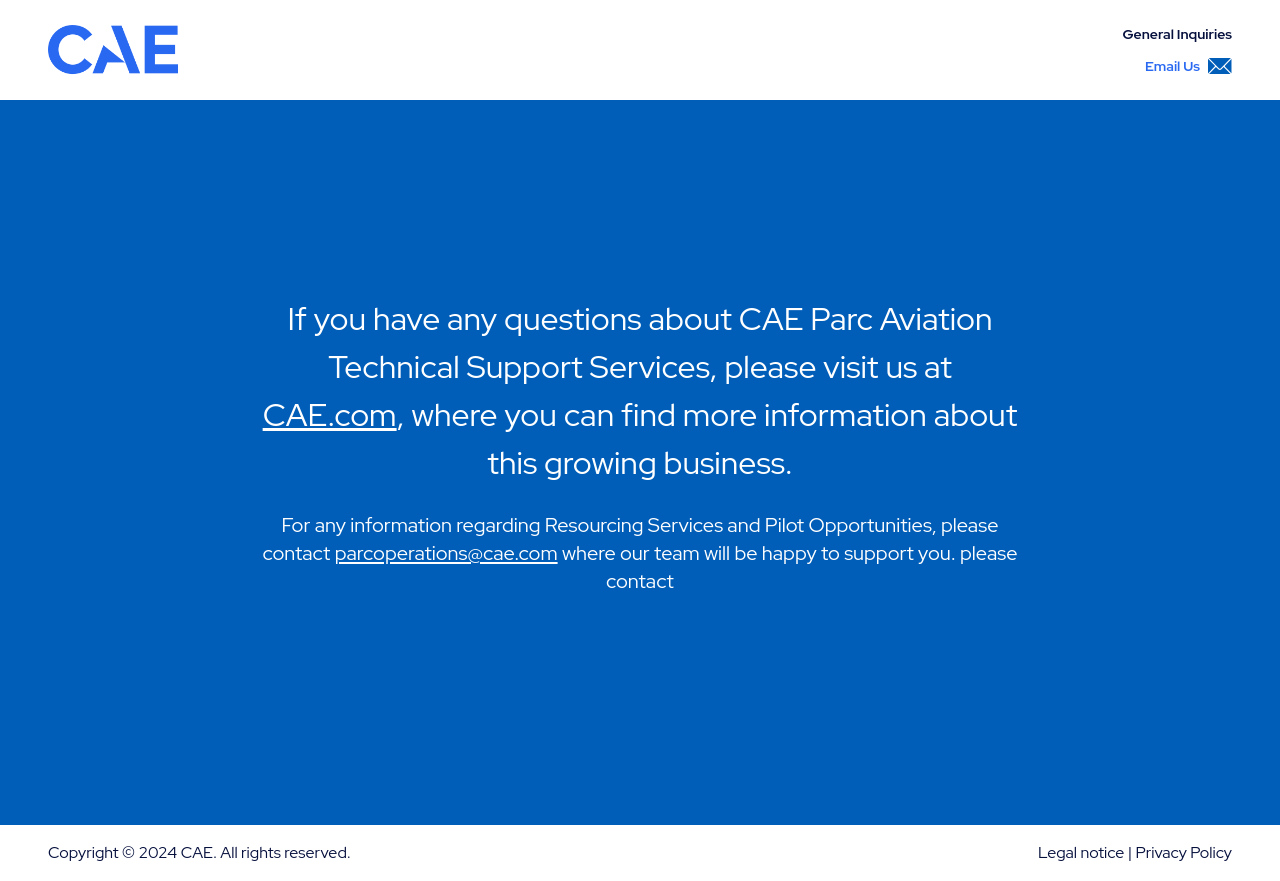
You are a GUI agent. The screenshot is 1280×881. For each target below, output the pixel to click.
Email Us (1188, 66)
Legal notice (1081, 852)
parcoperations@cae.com (446, 553)
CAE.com (330, 414)
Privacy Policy (1183, 852)
